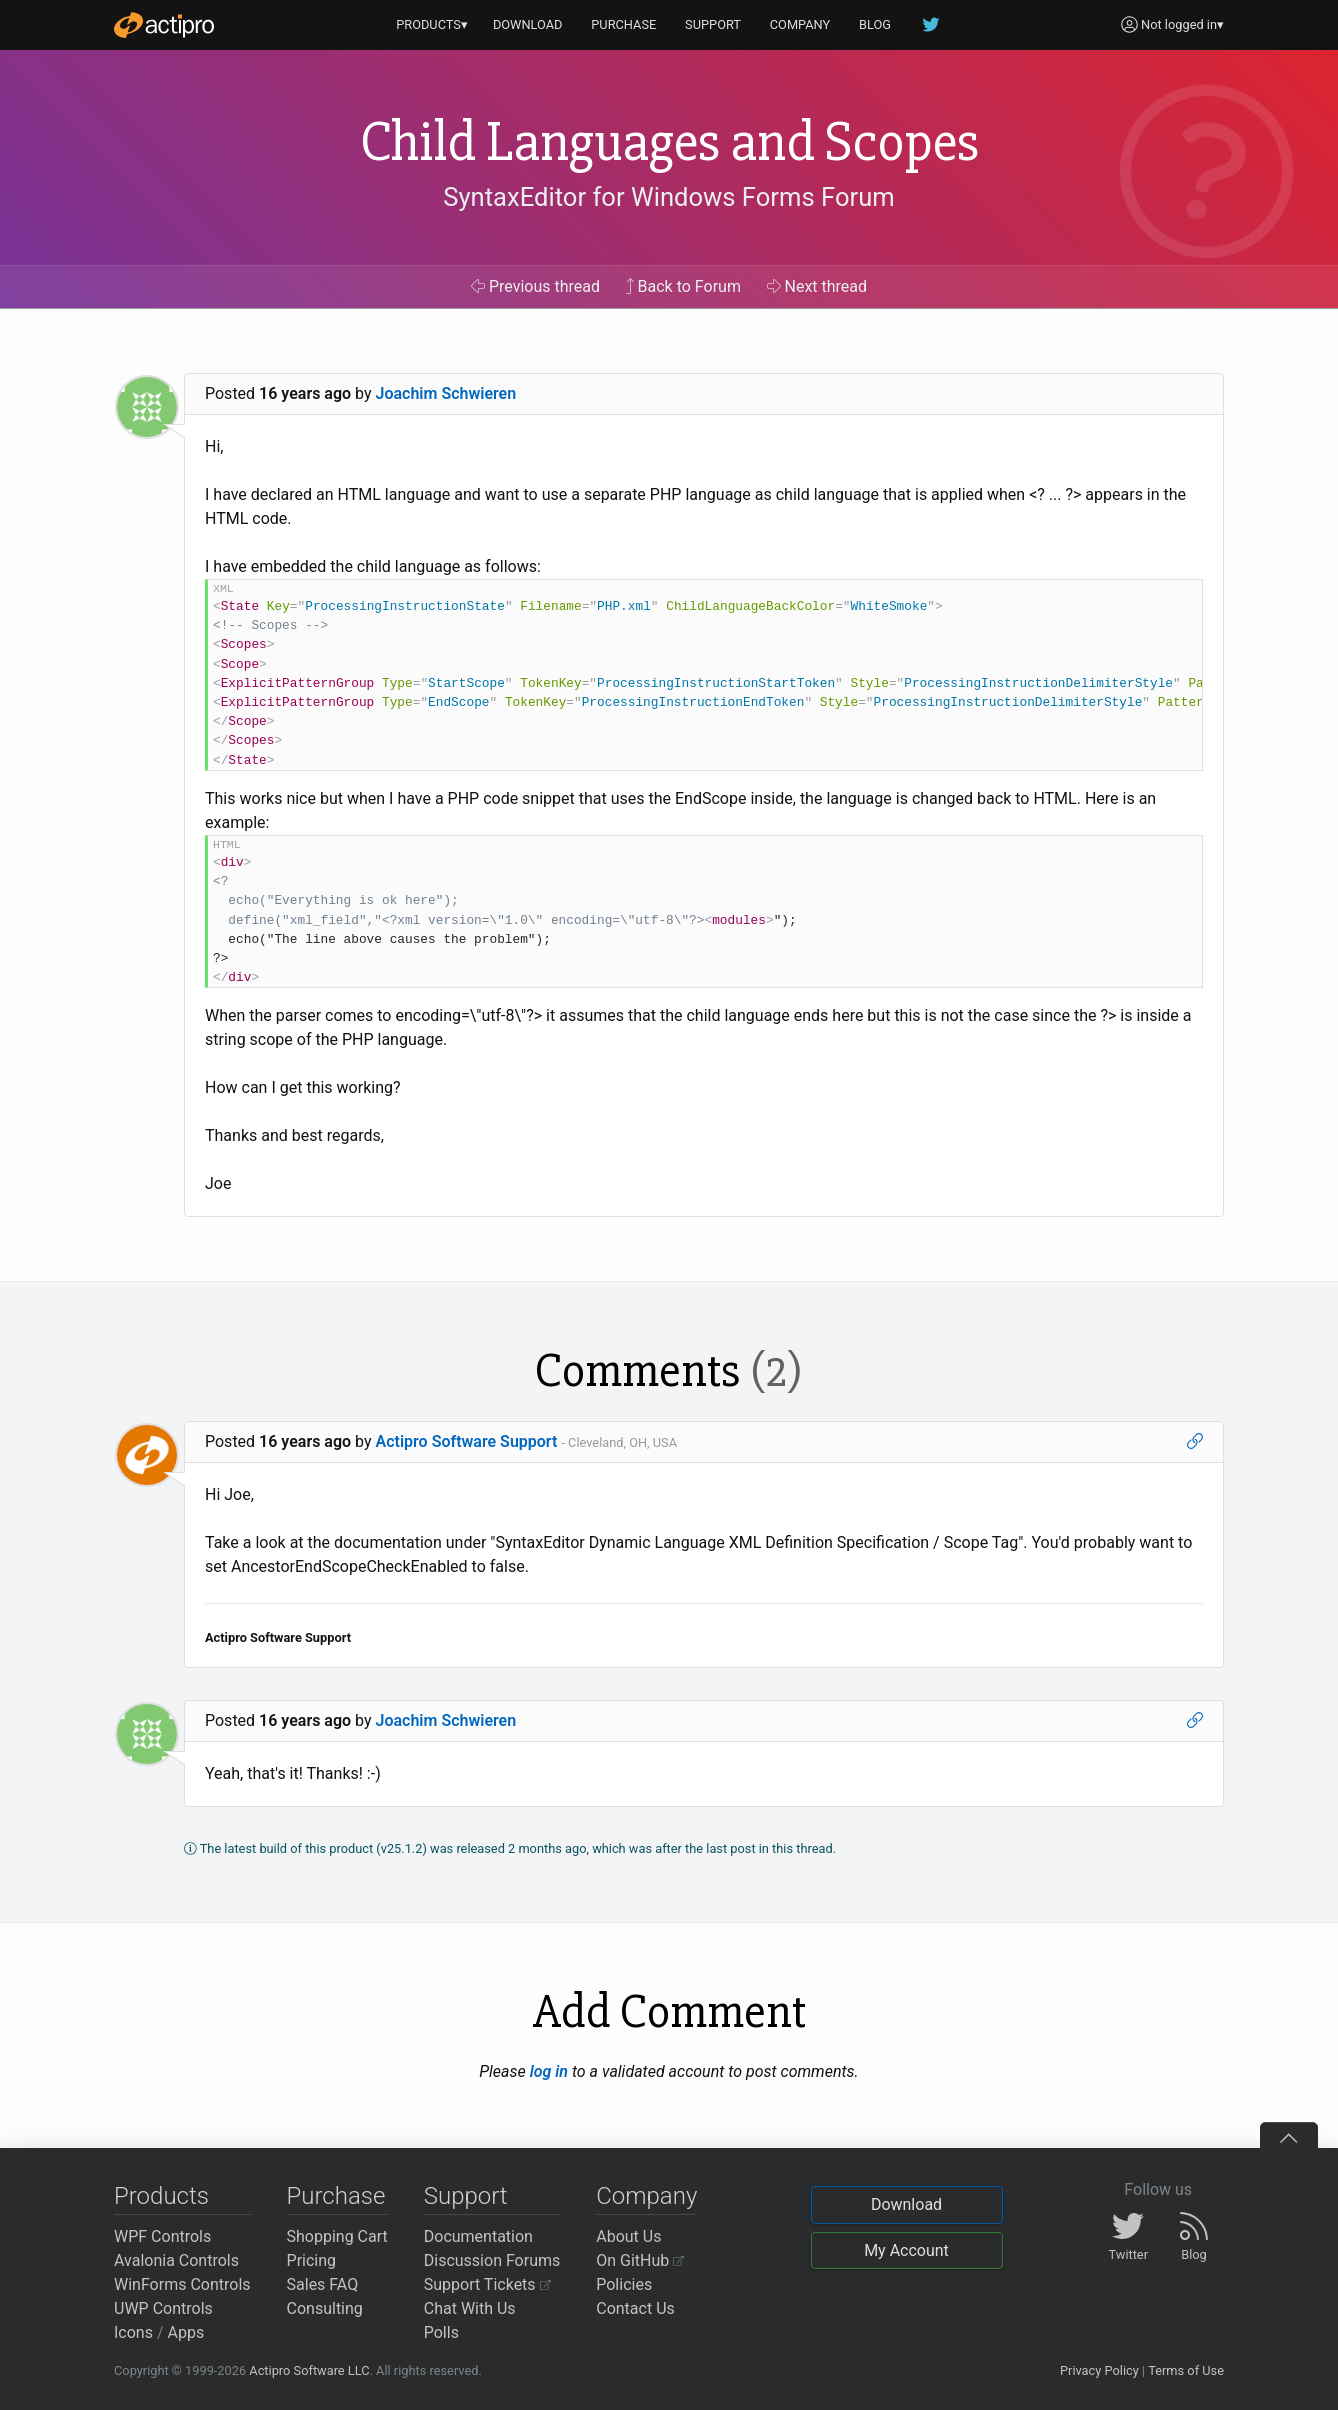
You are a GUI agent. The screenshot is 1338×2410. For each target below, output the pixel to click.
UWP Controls (163, 2308)
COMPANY (800, 24)
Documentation (478, 2236)
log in (549, 2071)
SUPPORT (713, 24)
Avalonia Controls (176, 2260)
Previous (535, 286)
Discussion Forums (492, 2260)
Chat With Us (470, 2308)
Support (466, 2196)
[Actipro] (164, 25)
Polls (441, 2332)
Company (646, 2196)
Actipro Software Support (467, 1441)
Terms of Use (1186, 2370)
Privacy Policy (1099, 2370)
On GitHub (640, 2260)
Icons (133, 2332)
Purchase (336, 2196)
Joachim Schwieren (446, 393)
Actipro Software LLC (309, 2370)
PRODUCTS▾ (432, 24)
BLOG (875, 24)
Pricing (312, 2260)
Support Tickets (487, 2284)
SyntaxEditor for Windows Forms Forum (668, 197)
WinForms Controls (182, 2284)
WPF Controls (162, 2236)
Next (817, 286)
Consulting (325, 2308)
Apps (186, 2332)
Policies (624, 2284)
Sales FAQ (323, 2284)
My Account (906, 2250)
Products (161, 2196)
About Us (628, 2236)
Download (906, 2204)
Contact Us (635, 2308)
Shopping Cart (337, 2236)
